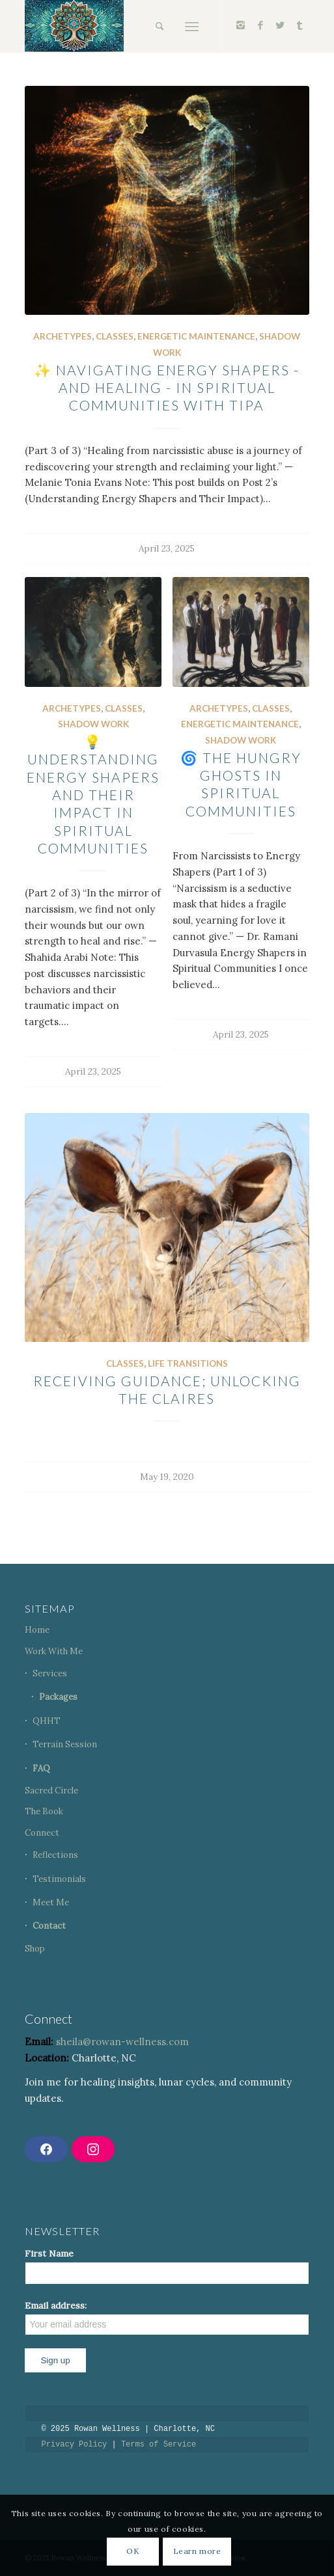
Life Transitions (188, 1363)
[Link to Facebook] (260, 25)
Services (50, 1673)
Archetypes (62, 336)
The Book (44, 1811)
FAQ (41, 1768)
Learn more (197, 2551)
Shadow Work (93, 724)
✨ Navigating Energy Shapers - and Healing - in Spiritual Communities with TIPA (166, 388)
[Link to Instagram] (241, 25)
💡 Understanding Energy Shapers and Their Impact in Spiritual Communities (93, 794)
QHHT (47, 1720)
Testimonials (59, 1879)
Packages (58, 1696)
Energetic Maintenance (196, 336)
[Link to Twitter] (280, 25)
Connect (42, 1832)
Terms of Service (158, 2444)
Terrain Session (65, 1744)
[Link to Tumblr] (299, 25)
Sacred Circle (51, 1790)
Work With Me (54, 1651)
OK (132, 2551)
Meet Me (51, 1902)
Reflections (55, 1854)
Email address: (167, 2317)
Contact (49, 1925)
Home (37, 1629)
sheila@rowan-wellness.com (122, 2041)
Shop (35, 1948)
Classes (114, 336)
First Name (49, 2253)
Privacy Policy (74, 2444)
